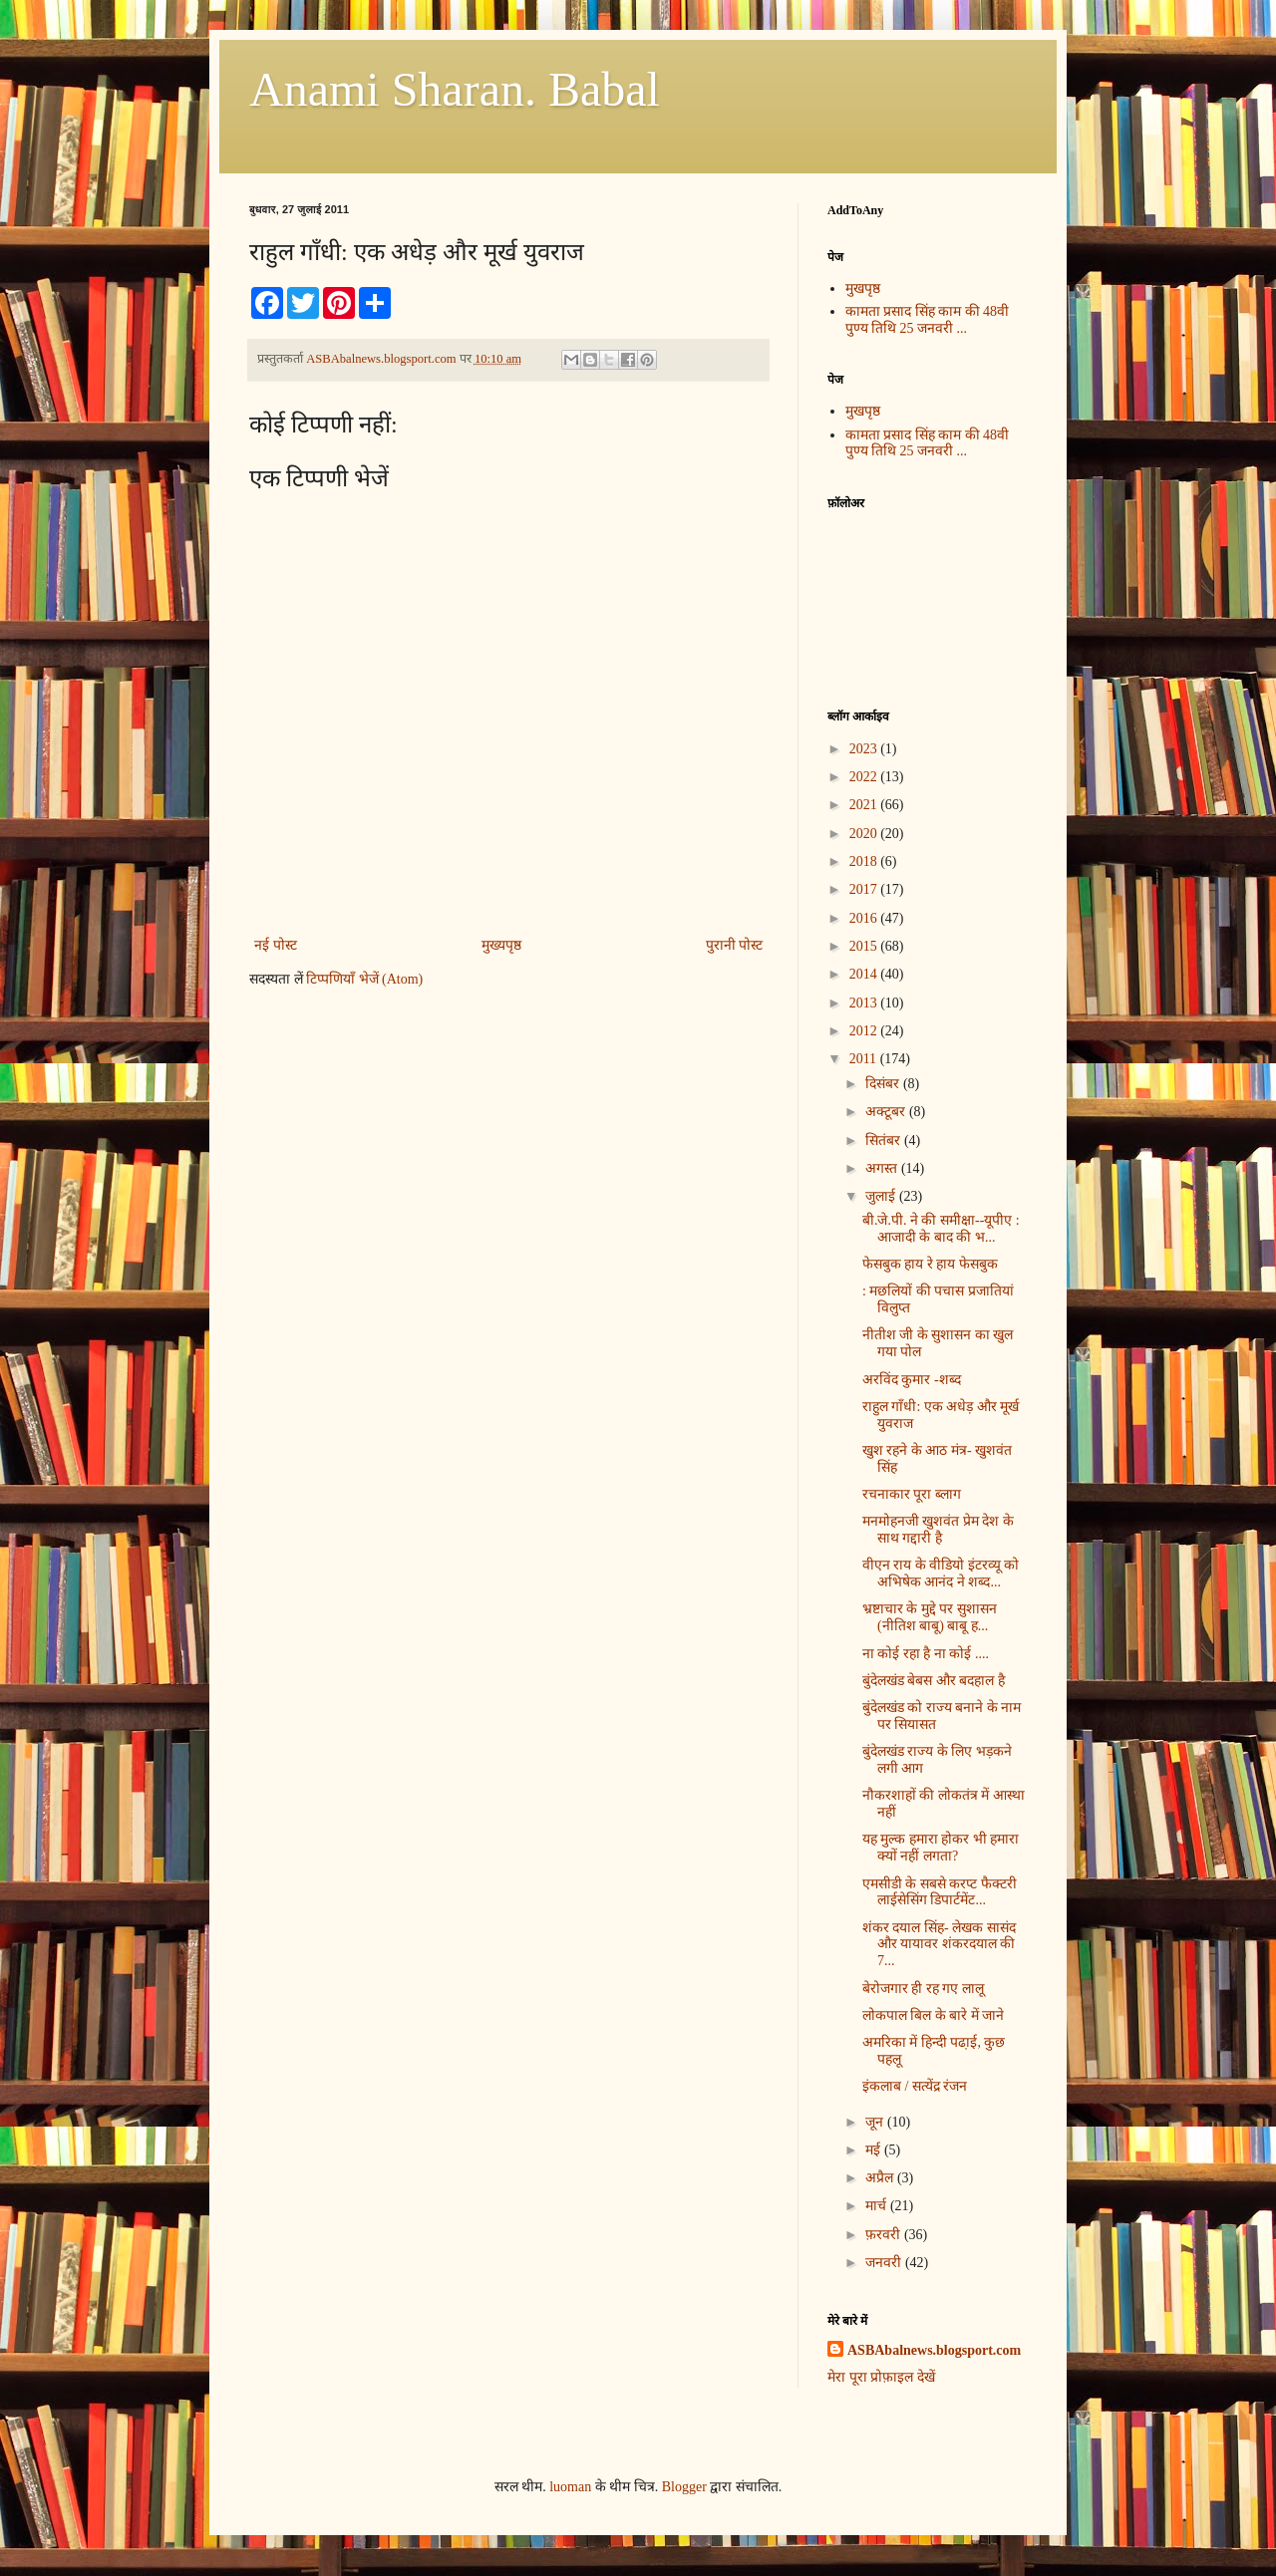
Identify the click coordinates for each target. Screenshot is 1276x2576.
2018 (865, 861)
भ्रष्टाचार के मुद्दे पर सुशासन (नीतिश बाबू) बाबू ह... (929, 1617)
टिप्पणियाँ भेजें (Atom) (364, 979)
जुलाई (882, 1196)
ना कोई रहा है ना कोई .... (925, 1653)
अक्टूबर (887, 1111)
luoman (570, 2486)
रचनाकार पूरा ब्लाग (911, 1494)
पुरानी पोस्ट (735, 945)
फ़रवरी (884, 2234)
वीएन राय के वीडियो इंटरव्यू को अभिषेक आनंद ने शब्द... (941, 1573)
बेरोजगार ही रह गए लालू (923, 1988)
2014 (865, 974)
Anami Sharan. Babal (454, 89)
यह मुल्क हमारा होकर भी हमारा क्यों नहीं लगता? (941, 1847)
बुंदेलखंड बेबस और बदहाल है (933, 1680)
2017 (865, 889)
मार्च (877, 2205)
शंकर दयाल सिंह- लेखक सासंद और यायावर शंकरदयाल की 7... (939, 1944)
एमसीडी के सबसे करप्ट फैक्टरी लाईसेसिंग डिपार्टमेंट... (939, 1892)
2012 (865, 1030)
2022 (865, 776)
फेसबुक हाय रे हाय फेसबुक (930, 1264)
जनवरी (885, 2262)
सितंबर (884, 1140)
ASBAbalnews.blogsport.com (934, 2350)
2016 (865, 918)
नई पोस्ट (275, 945)
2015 (865, 946)
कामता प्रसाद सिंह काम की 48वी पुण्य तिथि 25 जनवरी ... (927, 320)
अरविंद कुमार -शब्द (911, 1379)
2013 (865, 1003)
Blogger (684, 2486)
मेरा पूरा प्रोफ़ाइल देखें (881, 2377)
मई (874, 2150)
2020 (865, 833)
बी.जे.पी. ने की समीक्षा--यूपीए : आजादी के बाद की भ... (941, 1229)
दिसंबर (884, 1083)
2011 (864, 1058)
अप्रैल (881, 2177)
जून (876, 2122)
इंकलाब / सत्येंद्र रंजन (914, 2086)
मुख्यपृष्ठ (501, 945)
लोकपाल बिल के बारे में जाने (933, 2015)
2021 (865, 804)
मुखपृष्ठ (862, 288)
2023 (865, 748)
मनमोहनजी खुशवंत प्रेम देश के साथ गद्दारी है (938, 1530)
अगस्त (883, 1168)
